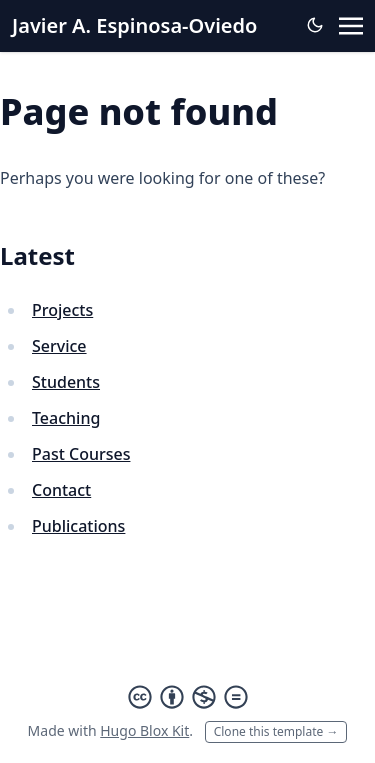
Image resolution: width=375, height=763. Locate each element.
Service (59, 346)
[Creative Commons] (188, 697)
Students (66, 382)
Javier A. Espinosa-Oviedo (134, 25)
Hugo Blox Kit (144, 730)
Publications (78, 526)
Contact (61, 490)
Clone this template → (276, 731)
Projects (62, 310)
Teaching (66, 418)
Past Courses (81, 454)
